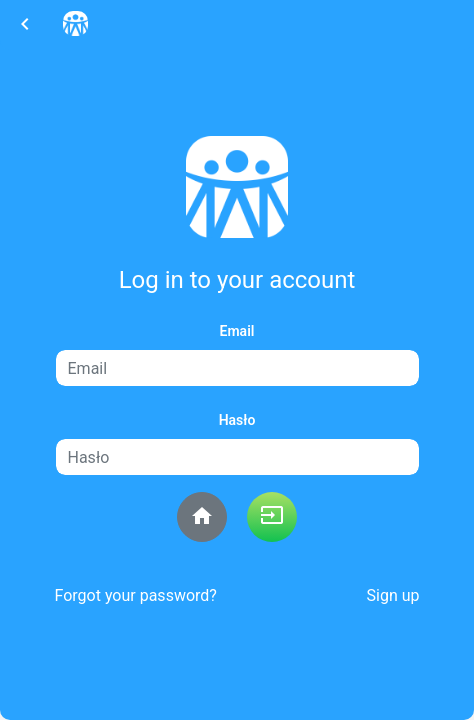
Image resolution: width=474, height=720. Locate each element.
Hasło (237, 420)
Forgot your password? (136, 595)
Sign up (393, 595)
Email (237, 331)
